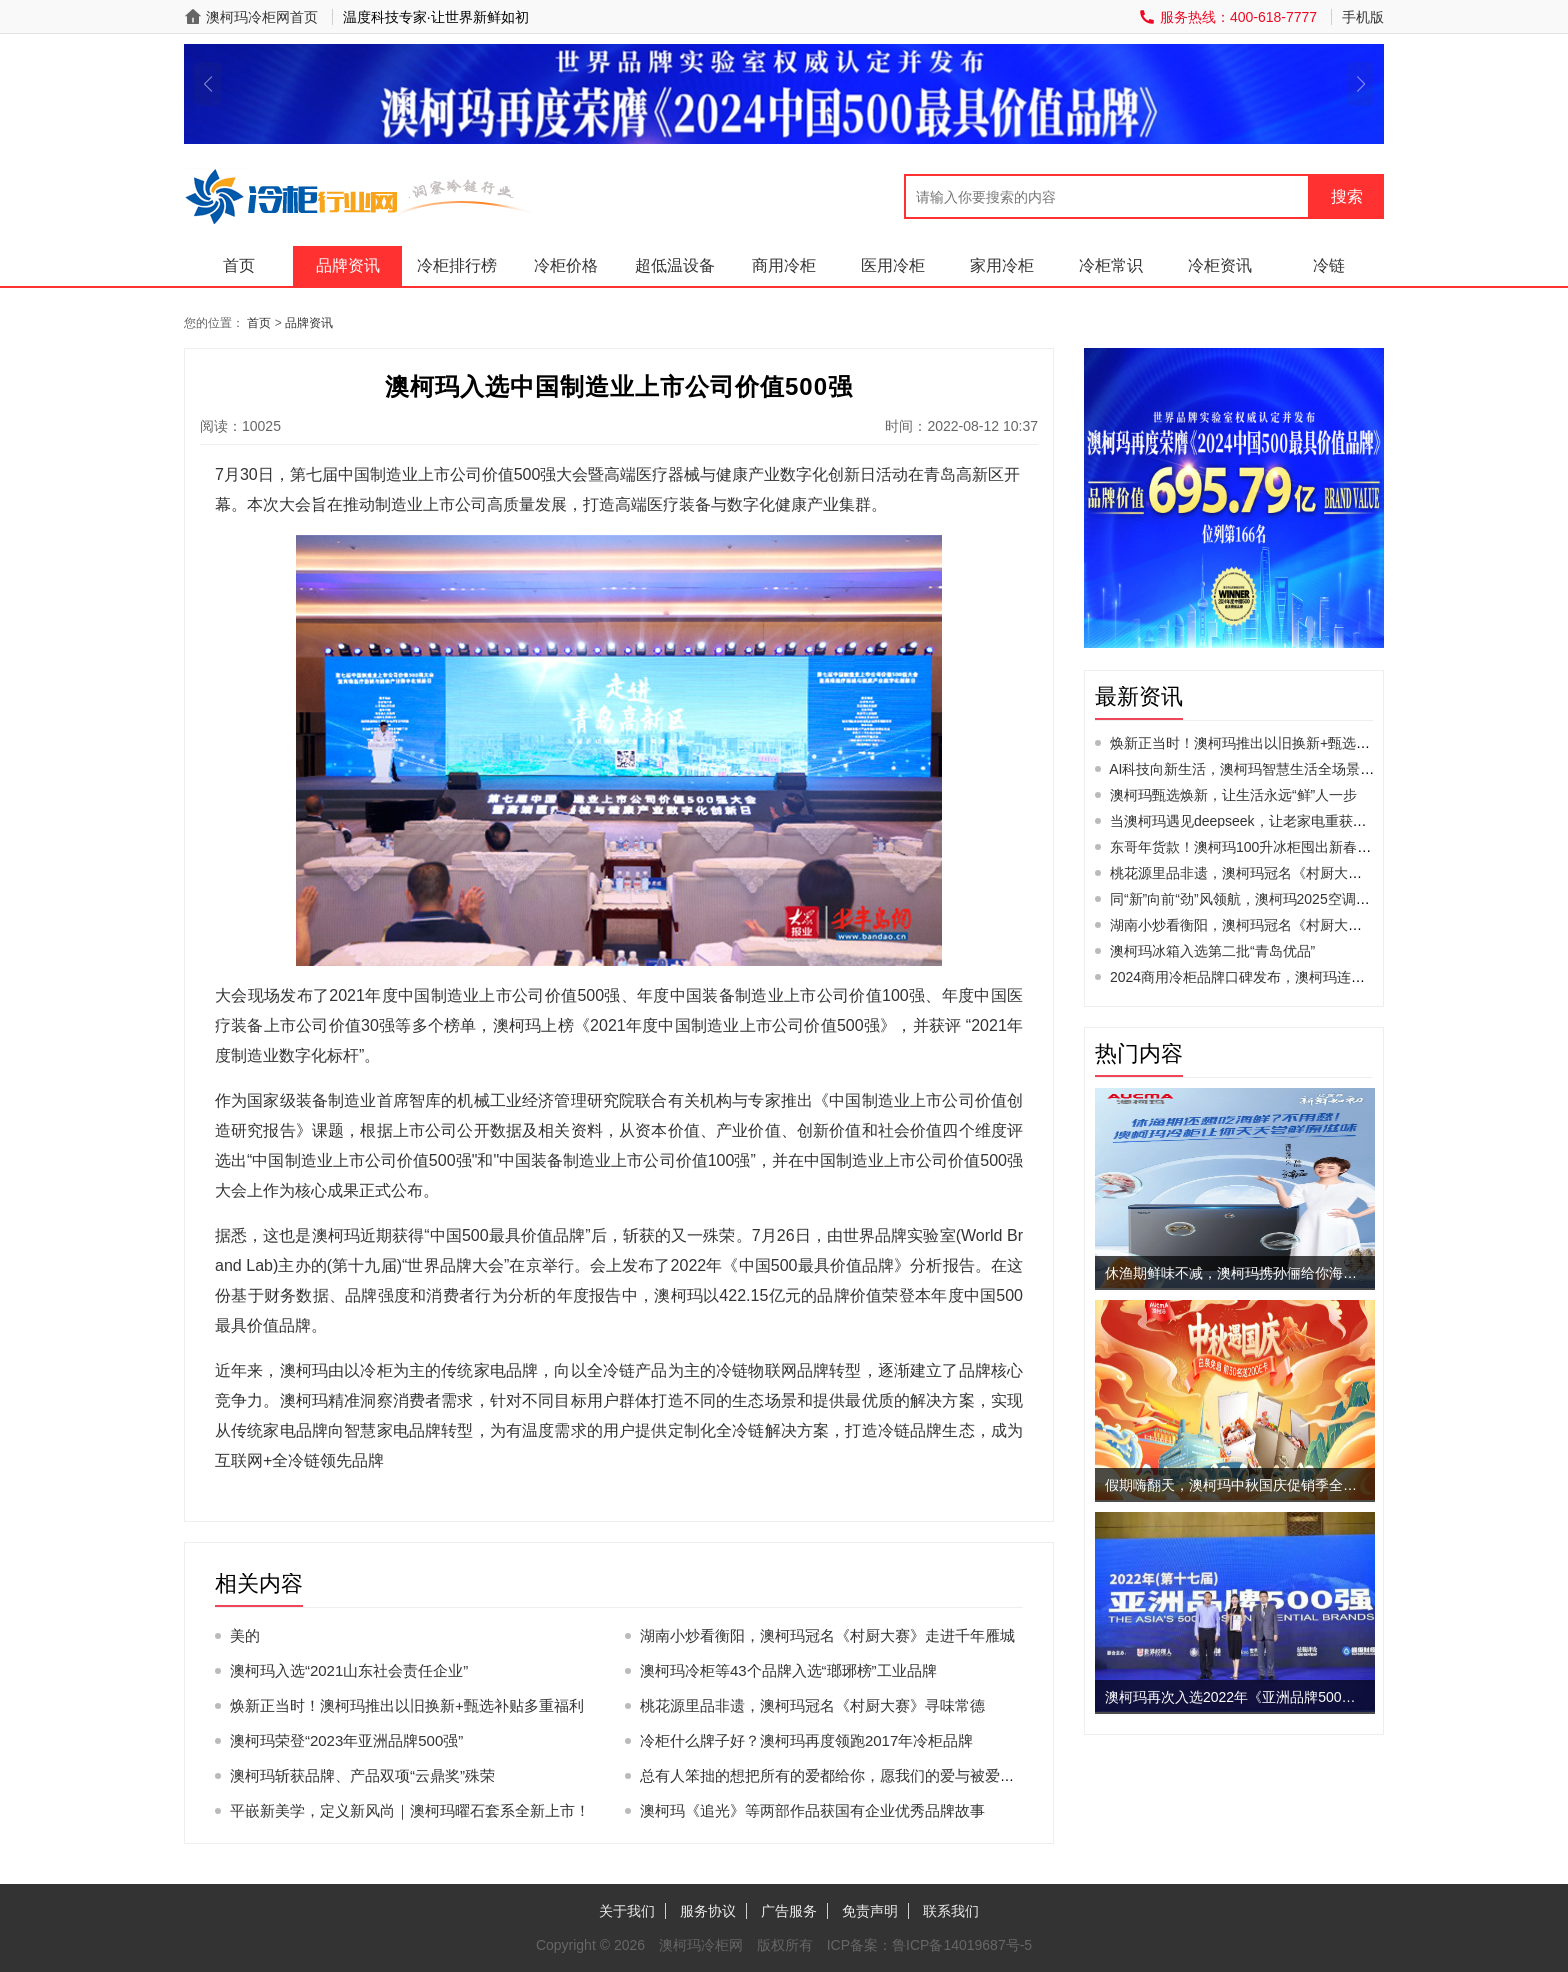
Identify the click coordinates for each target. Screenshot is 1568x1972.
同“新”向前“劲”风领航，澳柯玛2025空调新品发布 (1261, 899)
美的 (245, 1635)
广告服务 (789, 1911)
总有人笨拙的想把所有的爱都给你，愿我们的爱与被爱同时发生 (850, 1775)
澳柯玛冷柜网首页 (262, 17)
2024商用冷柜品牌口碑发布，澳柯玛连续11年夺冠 (1266, 977)
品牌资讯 (348, 265)
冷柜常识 (1111, 265)
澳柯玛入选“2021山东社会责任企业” (349, 1670)
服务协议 (708, 1911)
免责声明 (870, 1911)
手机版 (1363, 17)
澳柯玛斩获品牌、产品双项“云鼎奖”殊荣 (362, 1775)
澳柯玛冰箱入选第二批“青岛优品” (1212, 951)
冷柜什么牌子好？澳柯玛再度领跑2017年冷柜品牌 (806, 1740)
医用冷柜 (893, 265)
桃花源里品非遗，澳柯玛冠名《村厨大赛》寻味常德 (812, 1705)
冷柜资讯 (1220, 265)
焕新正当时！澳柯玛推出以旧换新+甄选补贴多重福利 (407, 1705)
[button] (207, 84)
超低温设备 (675, 265)
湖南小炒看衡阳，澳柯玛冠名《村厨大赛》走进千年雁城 (827, 1635)
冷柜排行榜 (457, 265)
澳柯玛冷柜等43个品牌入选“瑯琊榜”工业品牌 (788, 1670)
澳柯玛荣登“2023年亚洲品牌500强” (346, 1740)
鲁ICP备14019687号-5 (962, 1945)
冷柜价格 (566, 265)
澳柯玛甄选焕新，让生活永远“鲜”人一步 (1233, 795)
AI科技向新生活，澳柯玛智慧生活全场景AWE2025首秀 (1280, 769)
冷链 (1329, 265)
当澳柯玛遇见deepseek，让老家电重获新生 (1245, 821)
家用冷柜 (1002, 265)
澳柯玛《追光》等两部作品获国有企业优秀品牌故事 (812, 1810)
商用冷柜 (784, 265)
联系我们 (951, 1911)
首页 (239, 265)
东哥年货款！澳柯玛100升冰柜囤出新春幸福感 (1254, 847)
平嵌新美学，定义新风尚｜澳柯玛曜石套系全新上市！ (410, 1810)
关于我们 (627, 1911)
